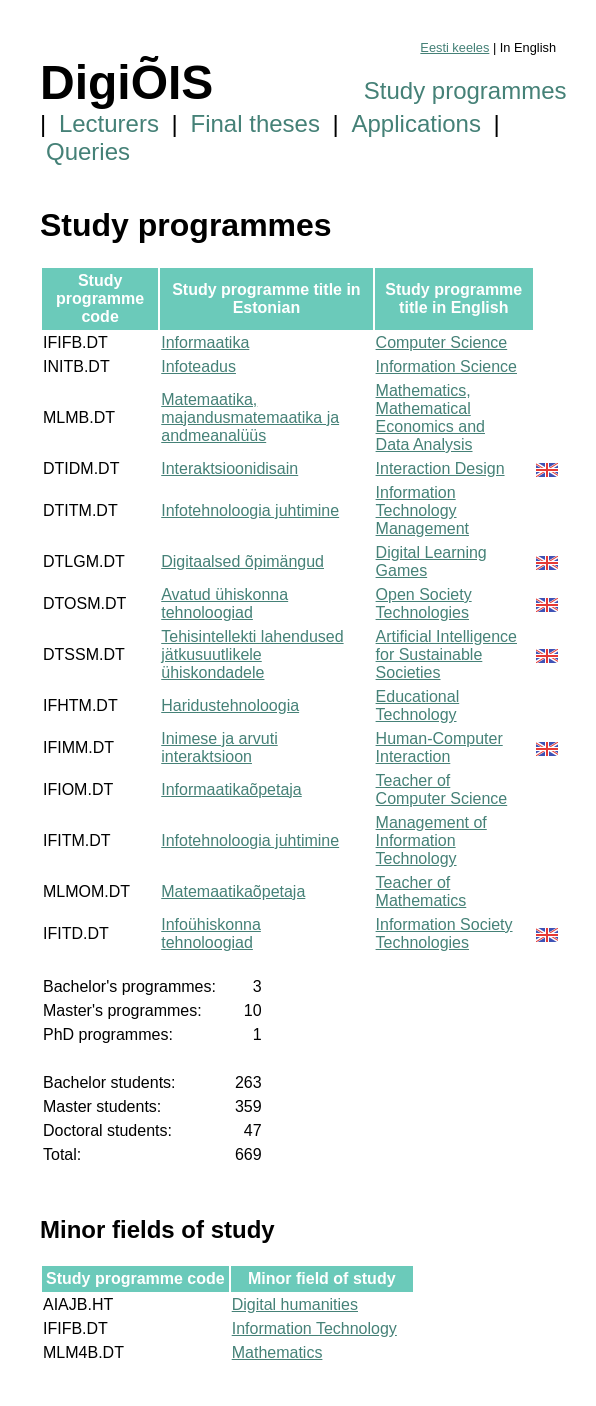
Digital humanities (295, 1304)
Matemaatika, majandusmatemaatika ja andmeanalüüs (250, 417)
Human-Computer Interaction (439, 747)
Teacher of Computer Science (442, 789)
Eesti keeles (454, 47)
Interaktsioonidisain (229, 468)
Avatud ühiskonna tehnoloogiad (224, 603)
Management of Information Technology (431, 840)
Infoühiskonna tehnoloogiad (211, 933)
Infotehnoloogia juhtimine (250, 510)
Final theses (255, 123)
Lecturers (109, 123)
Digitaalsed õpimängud (242, 561)
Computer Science (442, 342)
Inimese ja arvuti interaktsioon (219, 747)
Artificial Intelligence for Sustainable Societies (446, 654)
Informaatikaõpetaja (231, 789)
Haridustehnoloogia (230, 705)
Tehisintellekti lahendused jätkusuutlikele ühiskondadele (252, 654)
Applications (416, 123)
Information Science (446, 366)
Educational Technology (418, 705)
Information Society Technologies (444, 933)
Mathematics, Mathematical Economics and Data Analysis (430, 417)
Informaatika (205, 342)
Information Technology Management (422, 510)
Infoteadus (198, 366)
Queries (88, 151)
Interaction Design (440, 468)
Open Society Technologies (424, 603)
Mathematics (277, 1352)
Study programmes (465, 90)
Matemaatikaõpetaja (233, 891)
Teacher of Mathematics (421, 891)
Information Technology (314, 1328)
